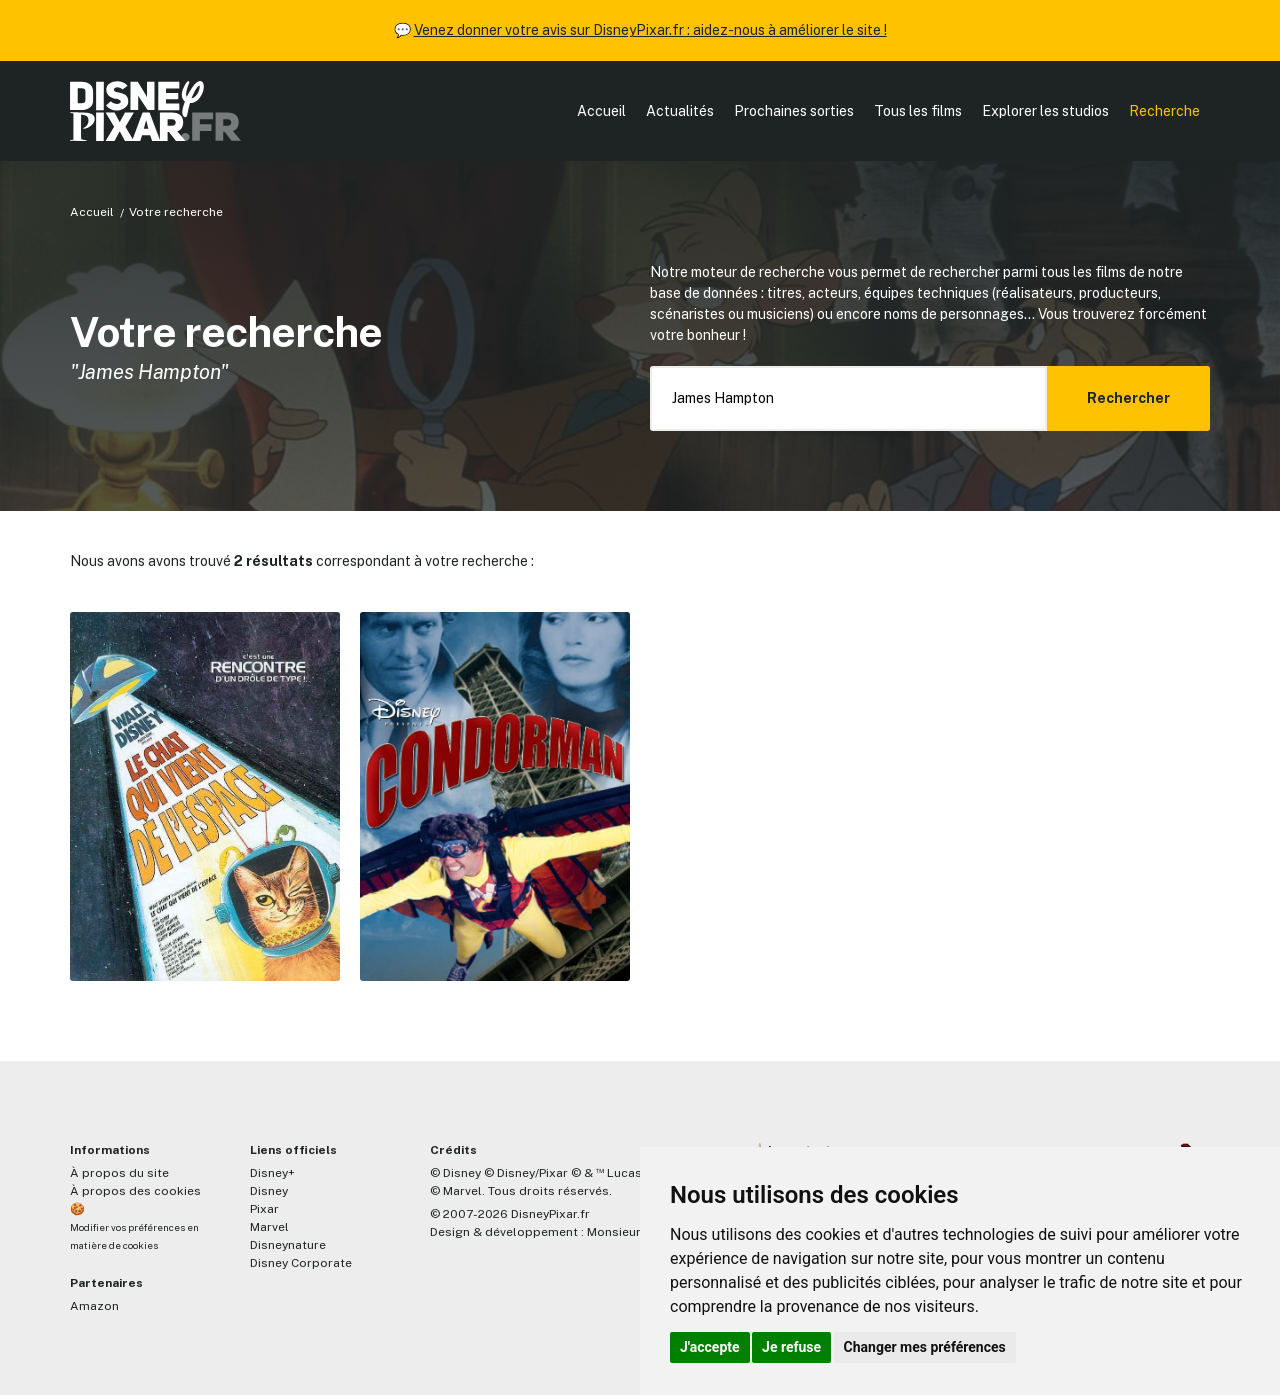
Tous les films (918, 111)
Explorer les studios (1045, 111)
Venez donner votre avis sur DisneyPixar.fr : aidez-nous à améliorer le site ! (650, 30)
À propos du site (119, 1173)
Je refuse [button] (791, 1347)
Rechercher (1128, 398)
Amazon (94, 1306)
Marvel (269, 1227)
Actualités (680, 111)
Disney (269, 1191)
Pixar (264, 1209)
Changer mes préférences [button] (925, 1347)
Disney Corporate (301, 1263)
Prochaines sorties (794, 111)
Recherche (1164, 111)
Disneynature (288, 1245)
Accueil (601, 111)
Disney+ (272, 1173)
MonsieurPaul (626, 1232)
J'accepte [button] (710, 1347)
